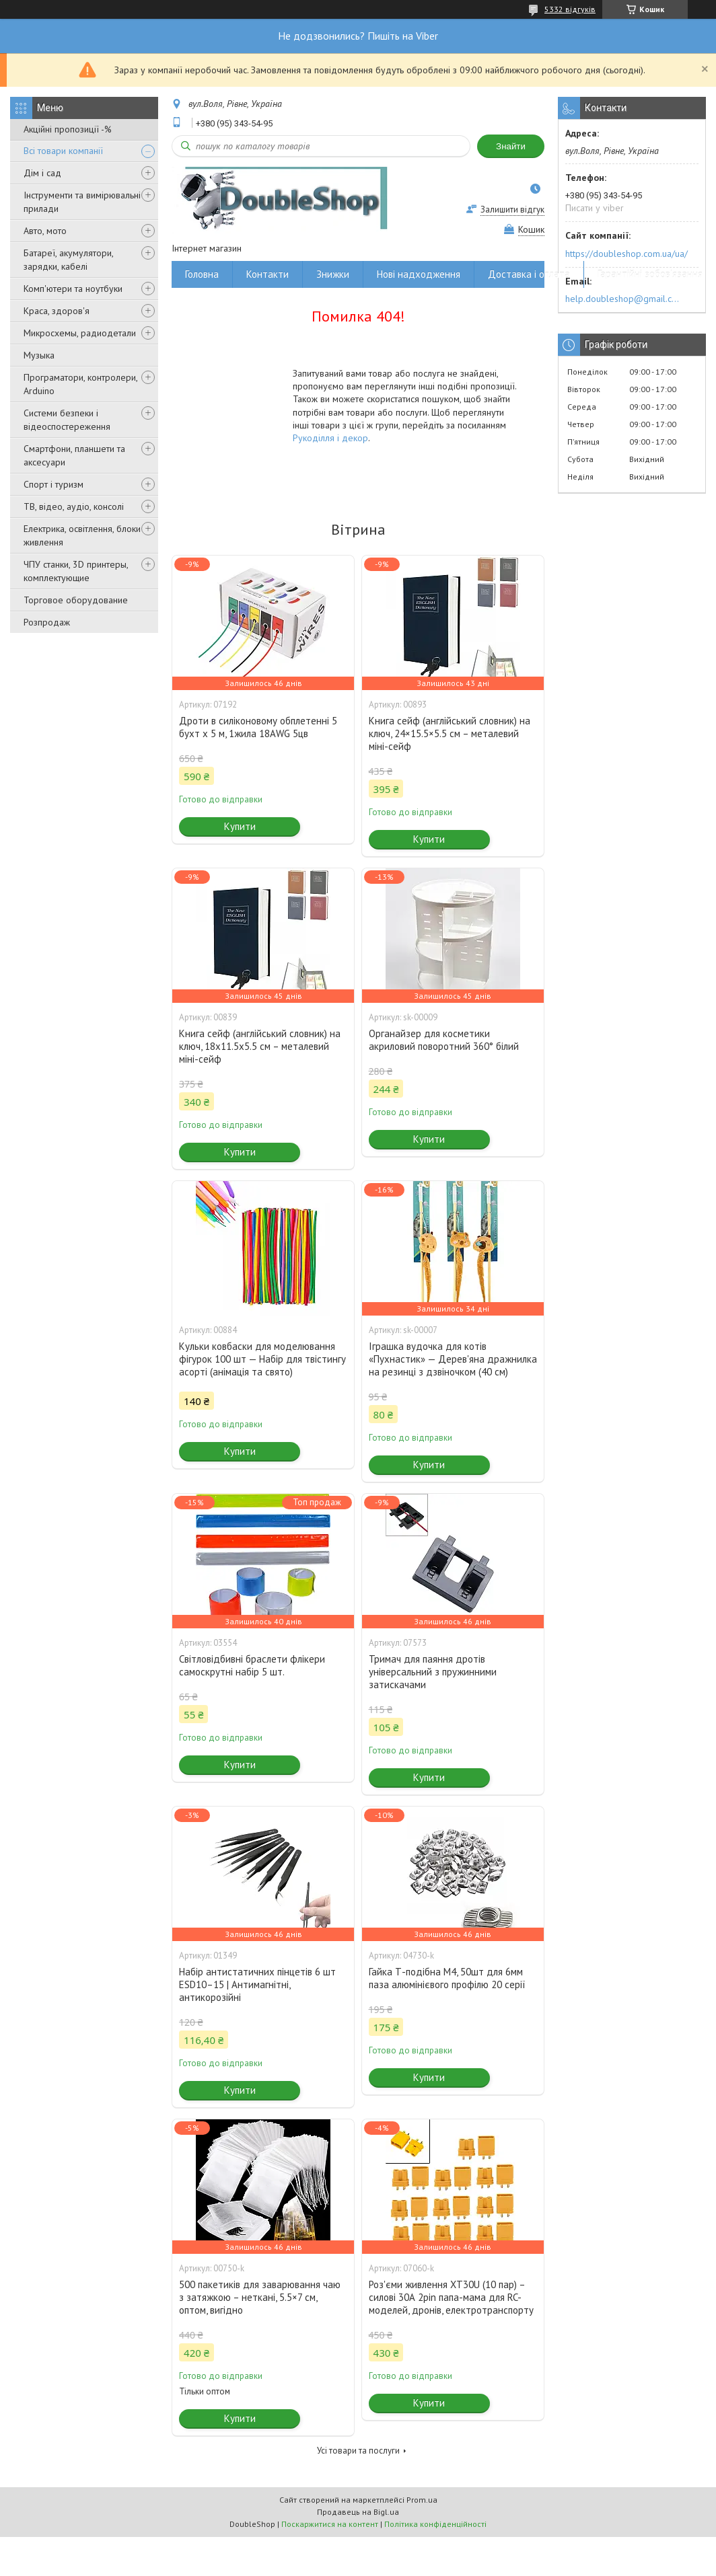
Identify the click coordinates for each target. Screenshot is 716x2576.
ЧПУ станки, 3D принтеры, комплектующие (76, 571)
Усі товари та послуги (358, 2450)
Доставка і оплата (529, 274)
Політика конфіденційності (435, 2524)
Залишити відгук (512, 209)
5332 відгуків (570, 9)
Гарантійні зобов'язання (650, 274)
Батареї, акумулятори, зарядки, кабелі (68, 259)
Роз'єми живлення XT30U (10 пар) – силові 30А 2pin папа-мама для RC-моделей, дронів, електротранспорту (451, 2297)
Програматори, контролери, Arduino (80, 384)
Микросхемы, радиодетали (80, 333)
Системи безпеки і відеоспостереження (67, 419)
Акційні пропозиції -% (68, 129)
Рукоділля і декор (330, 438)
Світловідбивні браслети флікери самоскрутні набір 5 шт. (252, 1665)
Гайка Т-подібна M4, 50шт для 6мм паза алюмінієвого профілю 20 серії (447, 1978)
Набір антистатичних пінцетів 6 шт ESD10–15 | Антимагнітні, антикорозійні (257, 1984)
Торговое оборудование (76, 600)
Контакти (267, 274)
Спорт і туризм (53, 484)
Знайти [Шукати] (511, 146)
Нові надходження (418, 274)
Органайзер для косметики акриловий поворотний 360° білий (444, 1040)
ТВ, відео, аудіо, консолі (74, 506)
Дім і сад (42, 173)
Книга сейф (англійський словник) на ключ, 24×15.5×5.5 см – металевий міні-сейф (449, 733)
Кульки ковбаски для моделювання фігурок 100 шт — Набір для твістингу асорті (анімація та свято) (262, 1359)
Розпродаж (47, 622)
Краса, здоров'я (57, 311)
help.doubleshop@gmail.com (624, 299)
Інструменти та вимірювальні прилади (82, 202)
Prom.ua (421, 2500)
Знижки (332, 274)
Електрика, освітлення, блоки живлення (82, 535)
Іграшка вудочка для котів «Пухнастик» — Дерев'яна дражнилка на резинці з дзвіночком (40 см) (453, 1359)
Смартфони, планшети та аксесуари (74, 455)
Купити (240, 826)
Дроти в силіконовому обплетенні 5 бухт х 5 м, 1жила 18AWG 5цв (258, 727)
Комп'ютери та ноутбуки (73, 288)
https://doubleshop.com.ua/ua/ (626, 254)
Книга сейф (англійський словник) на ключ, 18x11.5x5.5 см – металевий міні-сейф (260, 1046)
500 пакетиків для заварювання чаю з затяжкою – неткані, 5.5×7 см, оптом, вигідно (260, 2297)
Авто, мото (45, 231)
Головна (202, 274)
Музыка (39, 355)
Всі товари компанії (63, 151)
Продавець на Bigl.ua (358, 2512)
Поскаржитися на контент (329, 2524)
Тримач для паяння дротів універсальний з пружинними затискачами (433, 1672)
